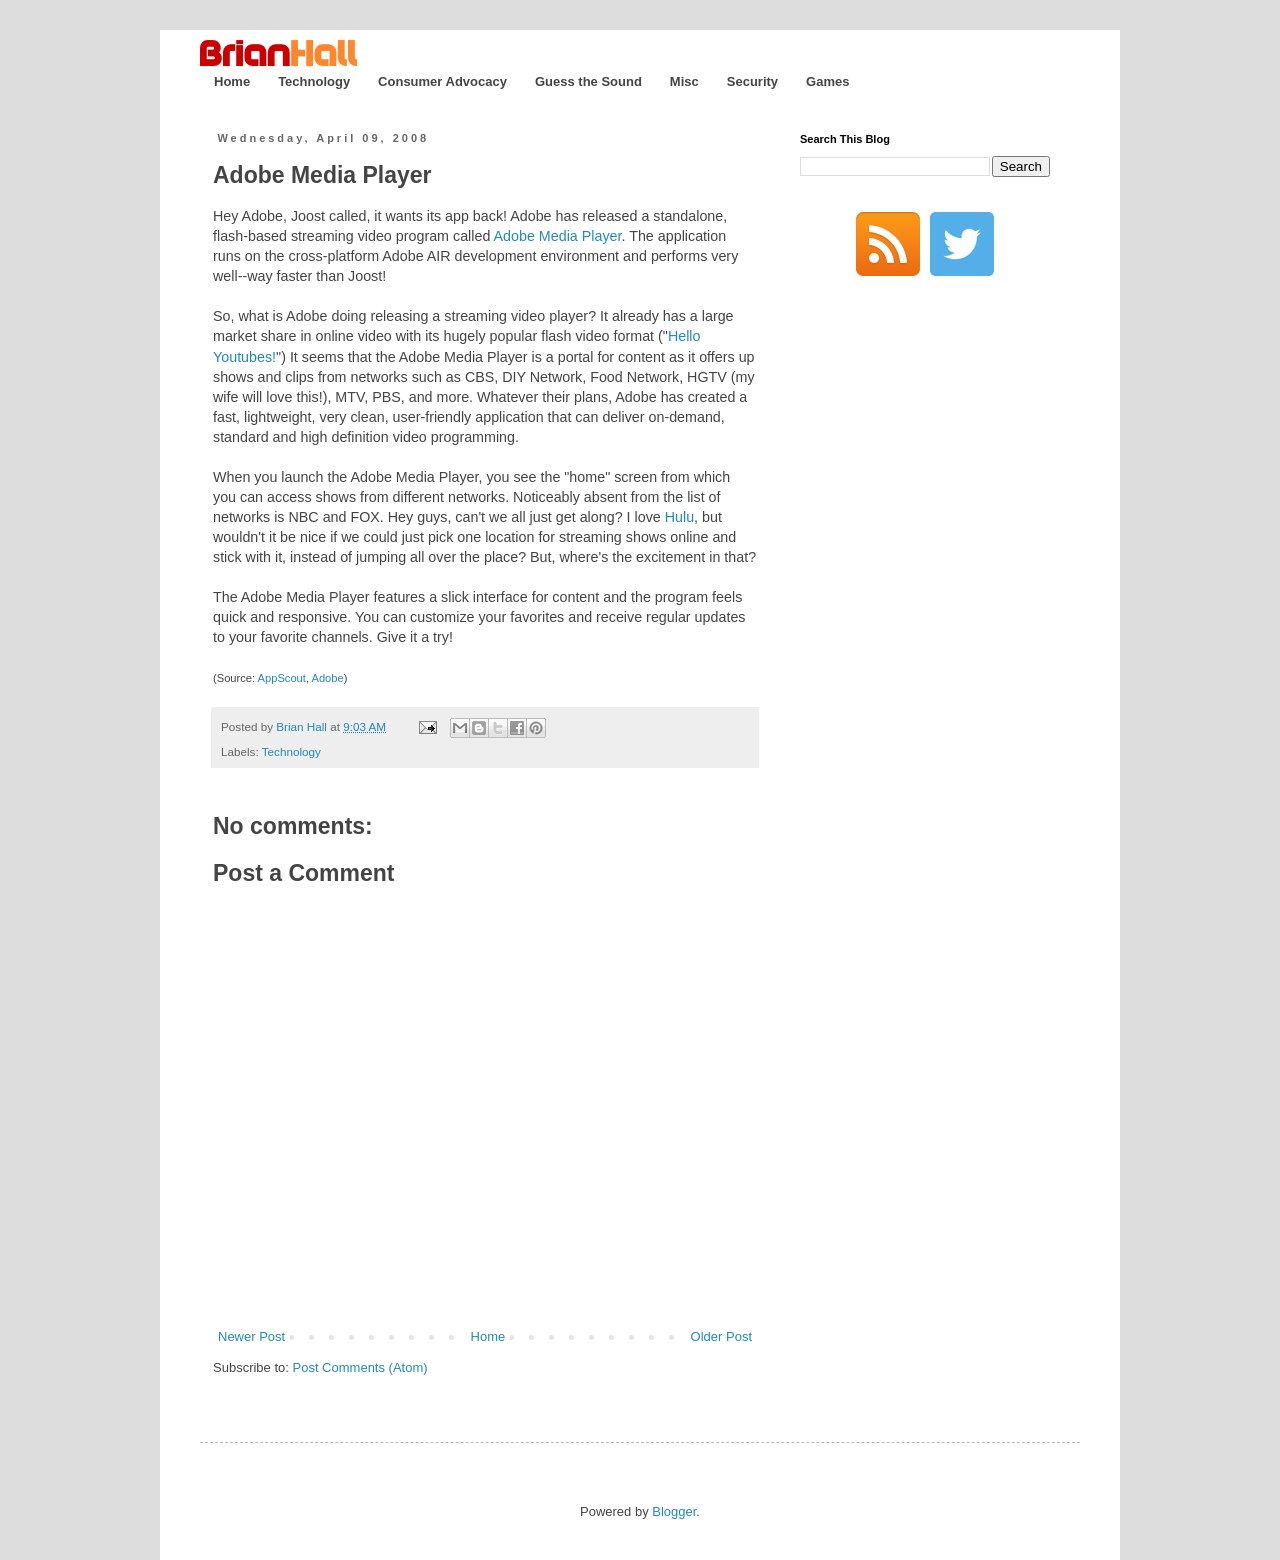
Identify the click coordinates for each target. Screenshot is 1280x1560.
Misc (684, 81)
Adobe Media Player (322, 175)
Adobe (327, 678)
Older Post (721, 1336)
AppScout (282, 678)
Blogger (674, 1511)
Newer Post (251, 1336)
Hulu (679, 517)
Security (752, 81)
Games (827, 81)
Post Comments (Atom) (360, 1367)
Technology (314, 81)
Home (232, 81)
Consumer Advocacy (442, 81)
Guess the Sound (588, 81)
